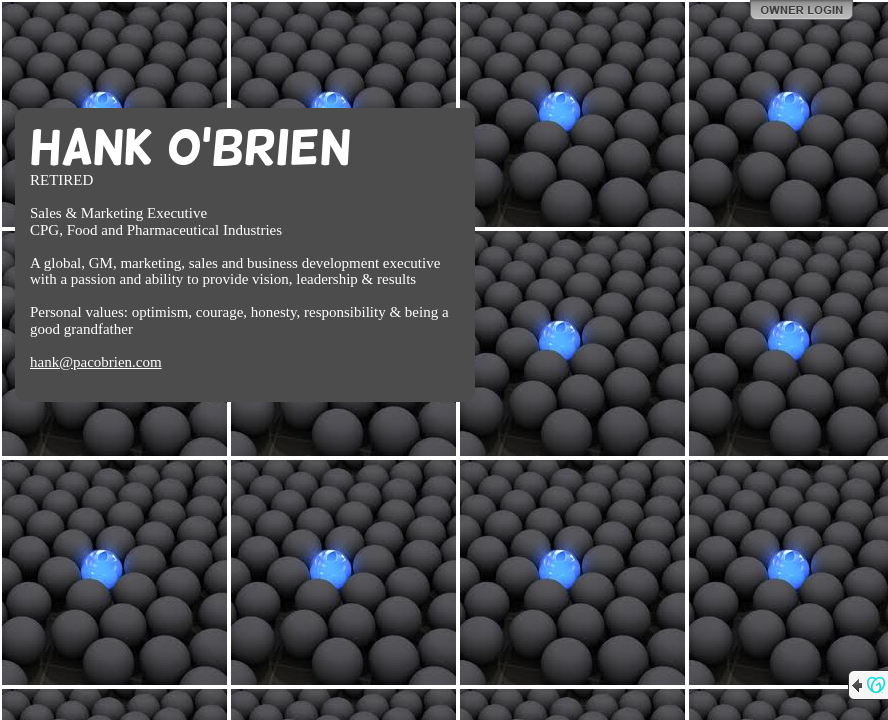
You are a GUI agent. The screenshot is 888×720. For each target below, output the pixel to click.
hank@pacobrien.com (96, 362)
